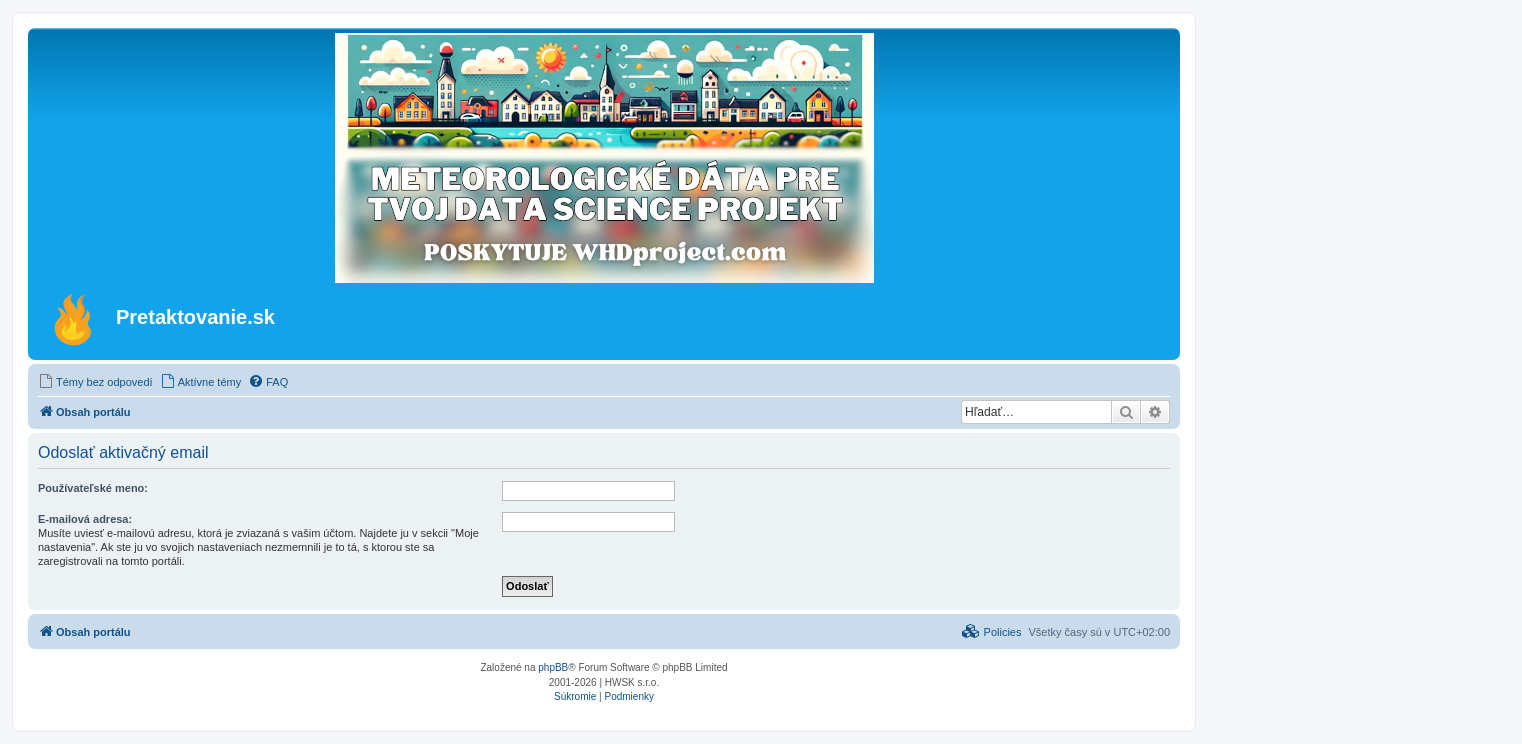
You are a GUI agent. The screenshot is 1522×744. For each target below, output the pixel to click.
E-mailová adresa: (85, 519)
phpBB (553, 667)
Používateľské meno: (93, 488)
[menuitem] (95, 382)
